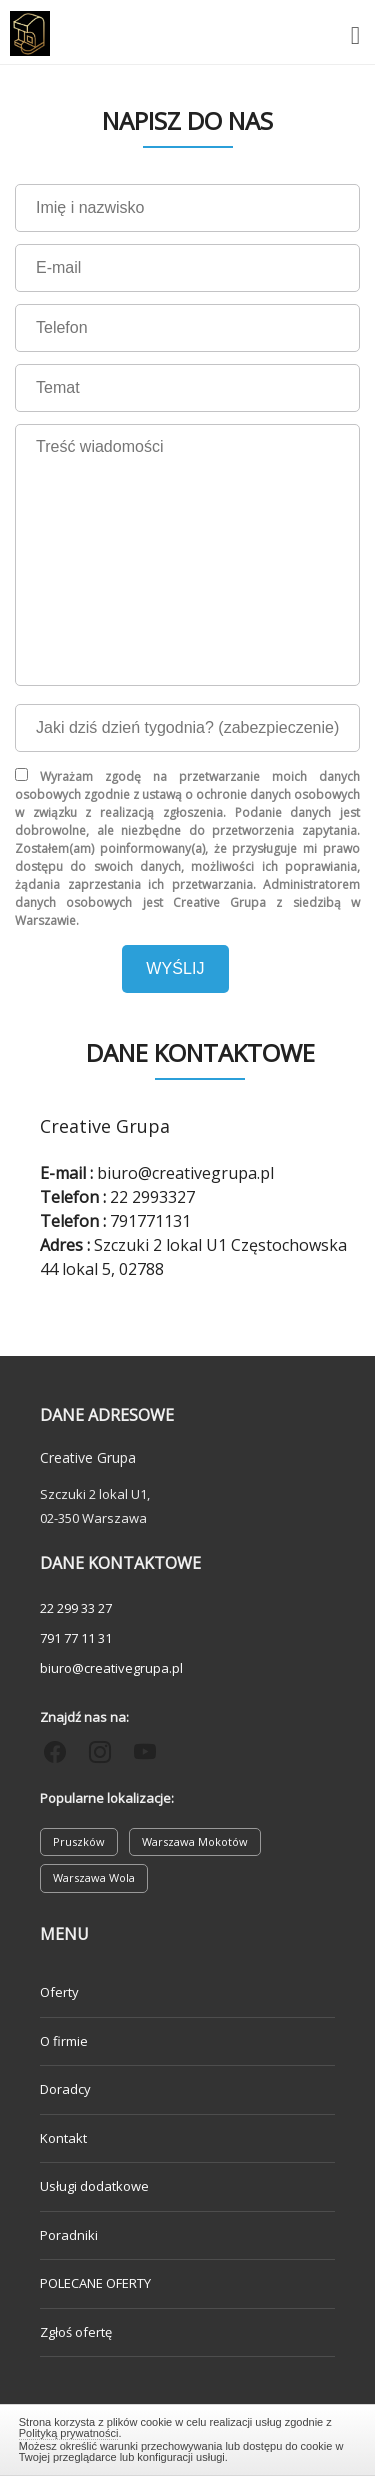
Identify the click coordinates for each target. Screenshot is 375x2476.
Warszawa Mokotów (195, 1841)
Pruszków (79, 1841)
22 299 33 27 (76, 1608)
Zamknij (188, 2437)
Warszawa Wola (94, 1877)
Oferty (59, 1992)
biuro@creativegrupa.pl (111, 1668)
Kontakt (63, 2138)
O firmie (64, 2041)
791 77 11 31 (76, 1638)
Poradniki (69, 2235)
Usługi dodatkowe (94, 2186)
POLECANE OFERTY (95, 2283)
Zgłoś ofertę (76, 2332)
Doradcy (65, 2089)
